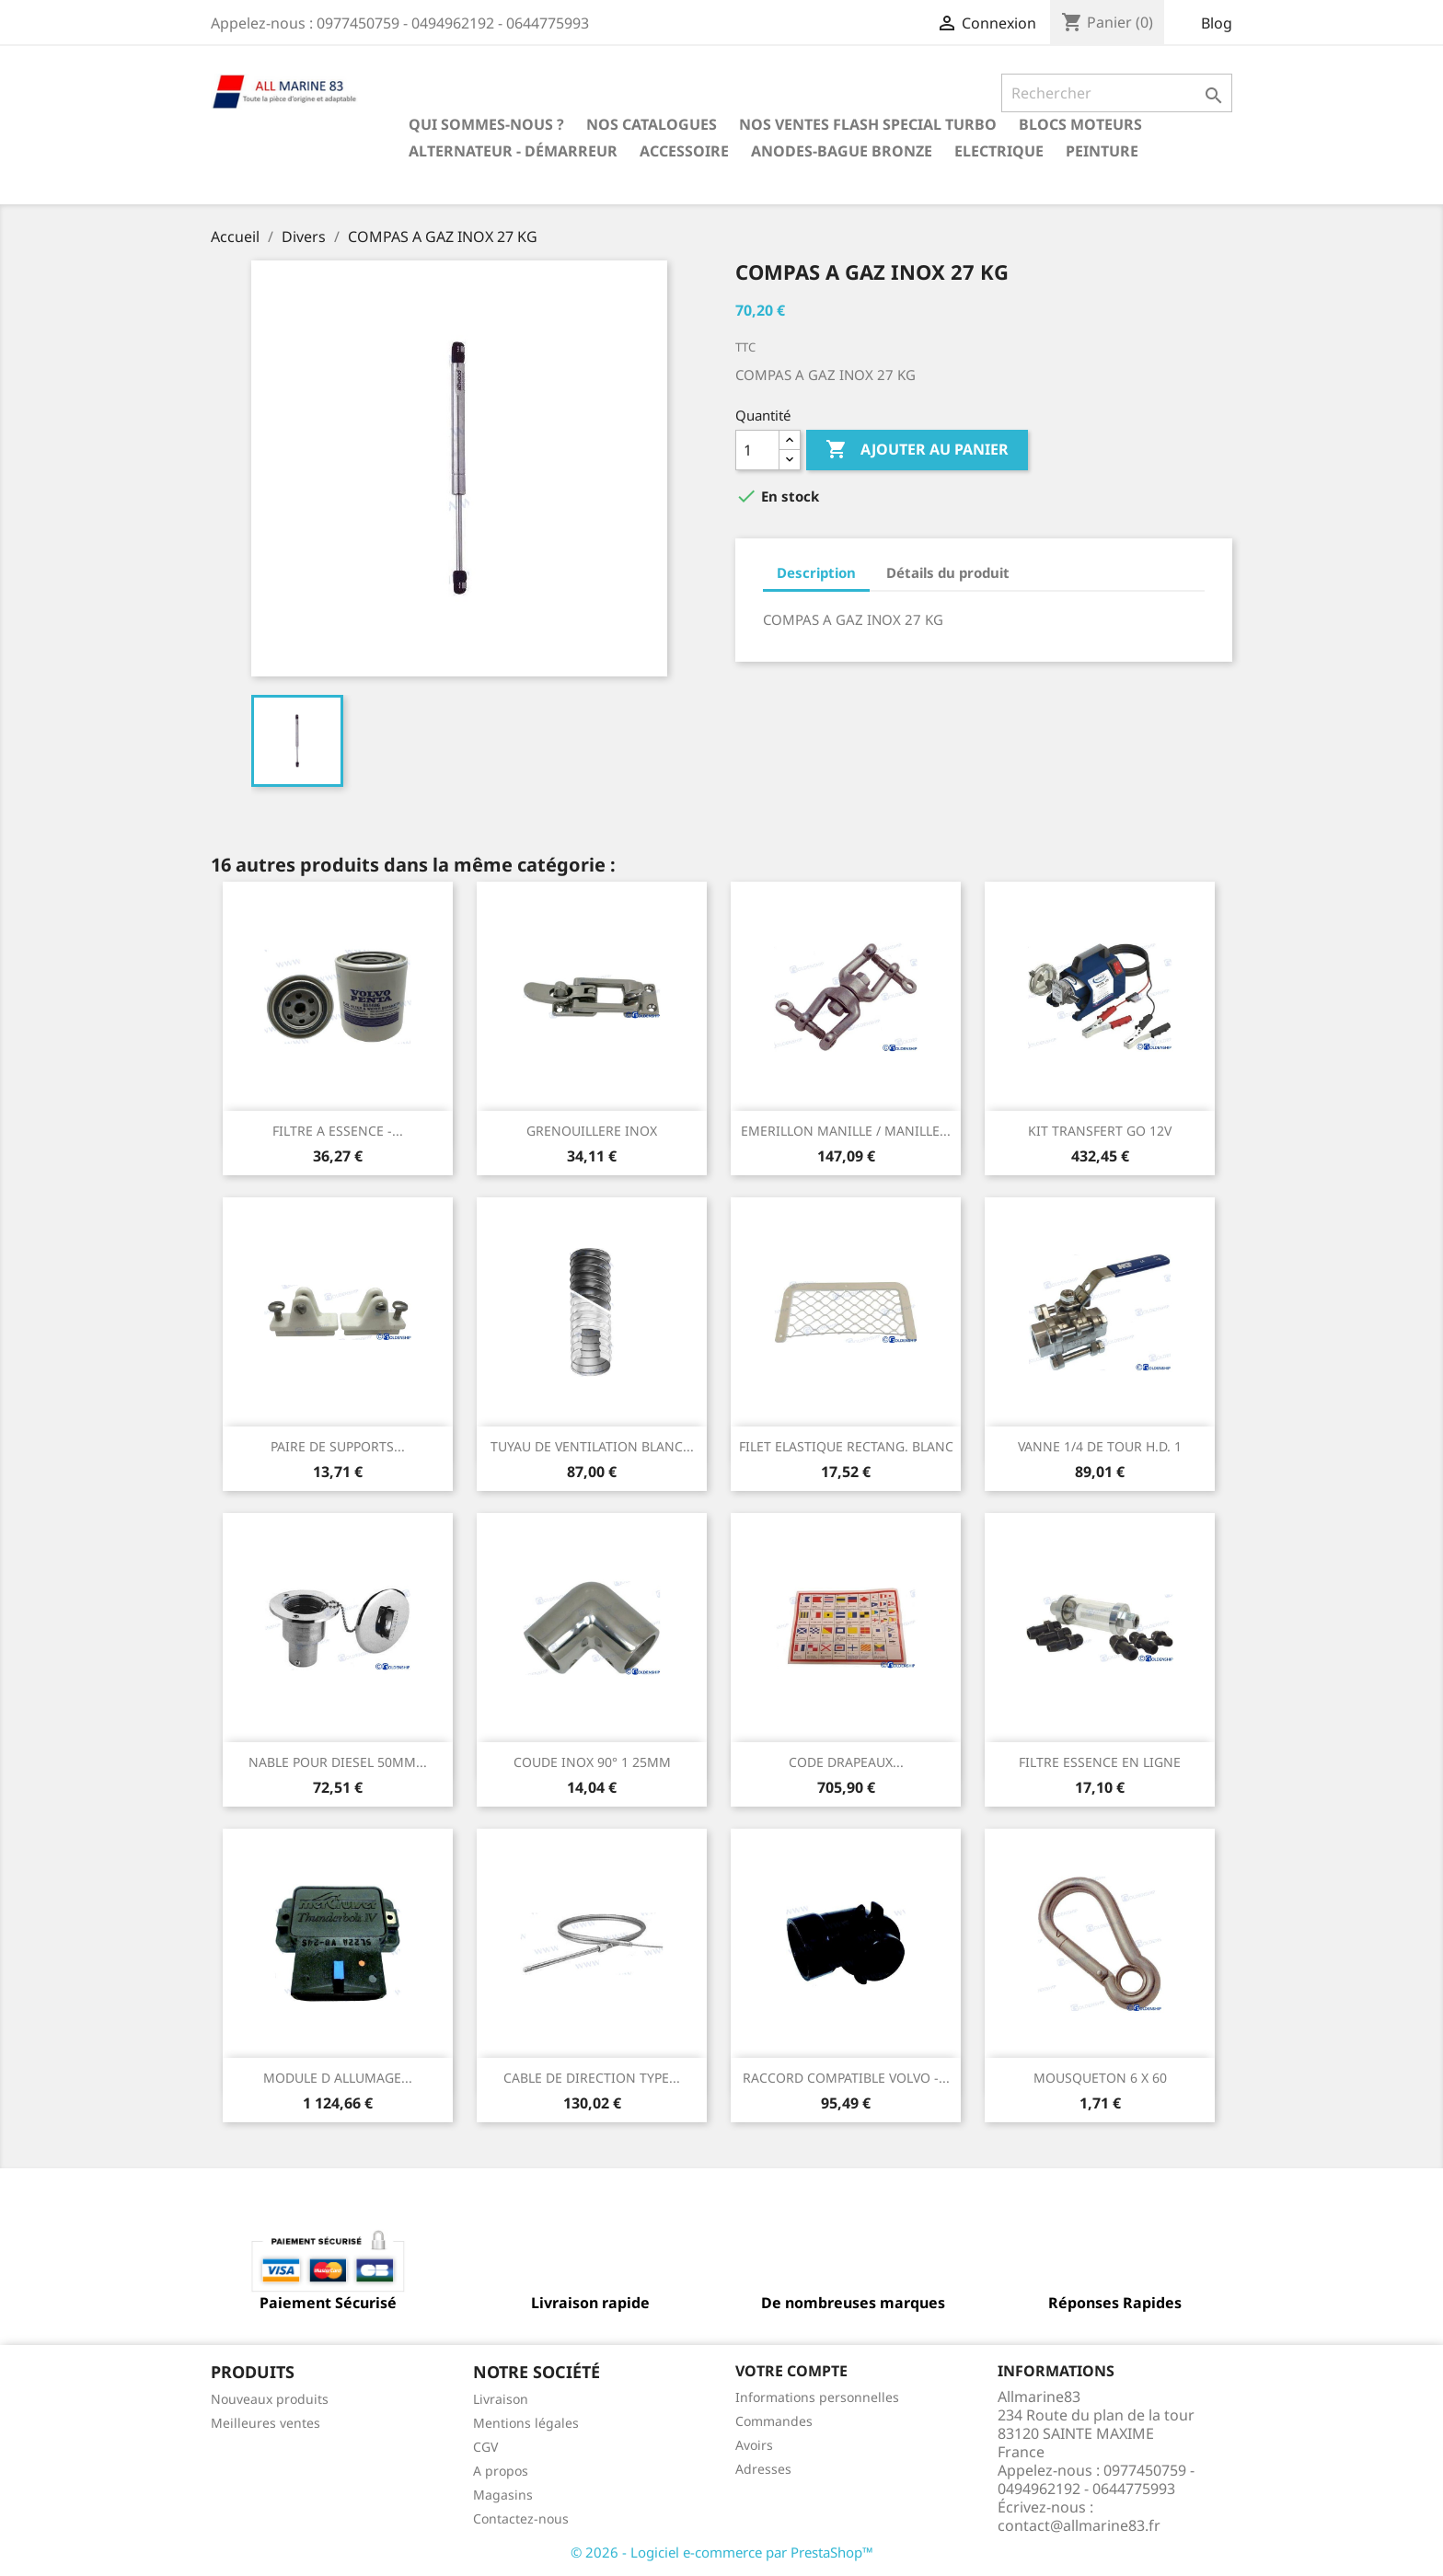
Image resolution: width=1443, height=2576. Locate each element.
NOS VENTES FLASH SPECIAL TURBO (868, 124)
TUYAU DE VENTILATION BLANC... (592, 1446)
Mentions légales (526, 2423)
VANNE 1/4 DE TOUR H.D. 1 (1100, 1446)
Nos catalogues (651, 124)
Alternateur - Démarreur (513, 151)
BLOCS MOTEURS (1080, 124)
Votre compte (791, 2371)
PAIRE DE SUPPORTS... (338, 1446)
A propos (500, 2470)
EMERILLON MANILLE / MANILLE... (846, 1130)
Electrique (999, 151)
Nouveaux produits (270, 2399)
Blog (1216, 23)
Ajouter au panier (917, 450)
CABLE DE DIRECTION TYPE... (591, 2077)
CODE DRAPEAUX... (846, 1762)
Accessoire (684, 151)
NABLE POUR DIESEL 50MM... (337, 1762)
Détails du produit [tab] (948, 572)
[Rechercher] (1116, 93)
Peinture (1102, 151)
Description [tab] (816, 572)
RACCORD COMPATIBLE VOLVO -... (846, 2077)
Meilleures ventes (265, 2423)
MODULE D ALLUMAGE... (337, 2077)
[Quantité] (757, 450)
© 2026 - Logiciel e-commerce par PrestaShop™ (722, 2552)
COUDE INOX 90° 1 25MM (592, 1762)
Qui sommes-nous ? (486, 124)
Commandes (774, 2421)
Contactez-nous (521, 2518)
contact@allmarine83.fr (1079, 2525)
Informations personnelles (817, 2397)
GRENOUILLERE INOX (591, 1130)
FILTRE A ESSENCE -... (337, 1130)
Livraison (500, 2399)
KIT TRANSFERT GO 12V (1100, 1130)
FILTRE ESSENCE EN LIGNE (1100, 1762)
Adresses (763, 2469)
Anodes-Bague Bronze (841, 151)
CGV (485, 2446)
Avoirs (754, 2445)
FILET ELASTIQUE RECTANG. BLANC (846, 1446)
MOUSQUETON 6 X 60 (1100, 2077)
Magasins (503, 2494)
